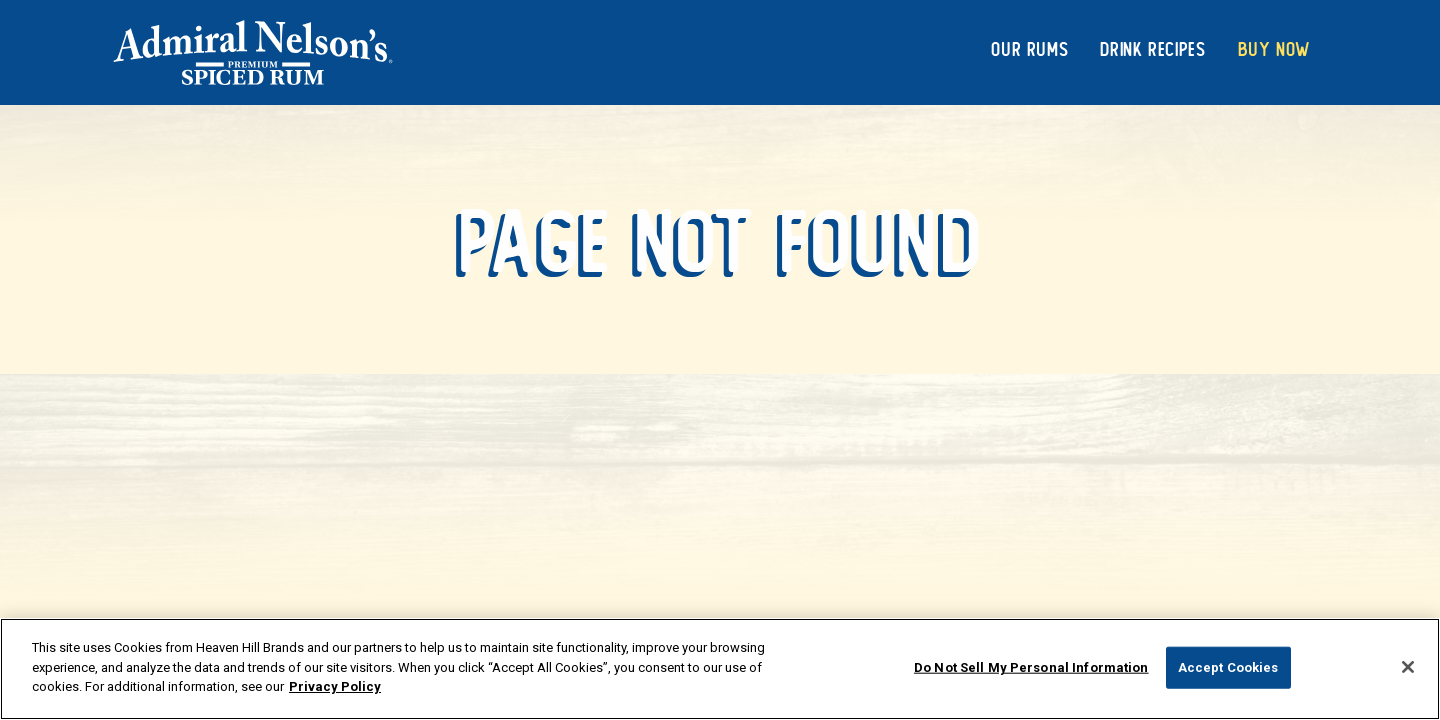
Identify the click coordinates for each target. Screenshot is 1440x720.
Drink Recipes (1152, 49)
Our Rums (1029, 49)
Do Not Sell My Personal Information (1031, 667)
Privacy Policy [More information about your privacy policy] (335, 686)
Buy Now (1274, 49)
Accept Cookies (1228, 667)
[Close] (1408, 667)
